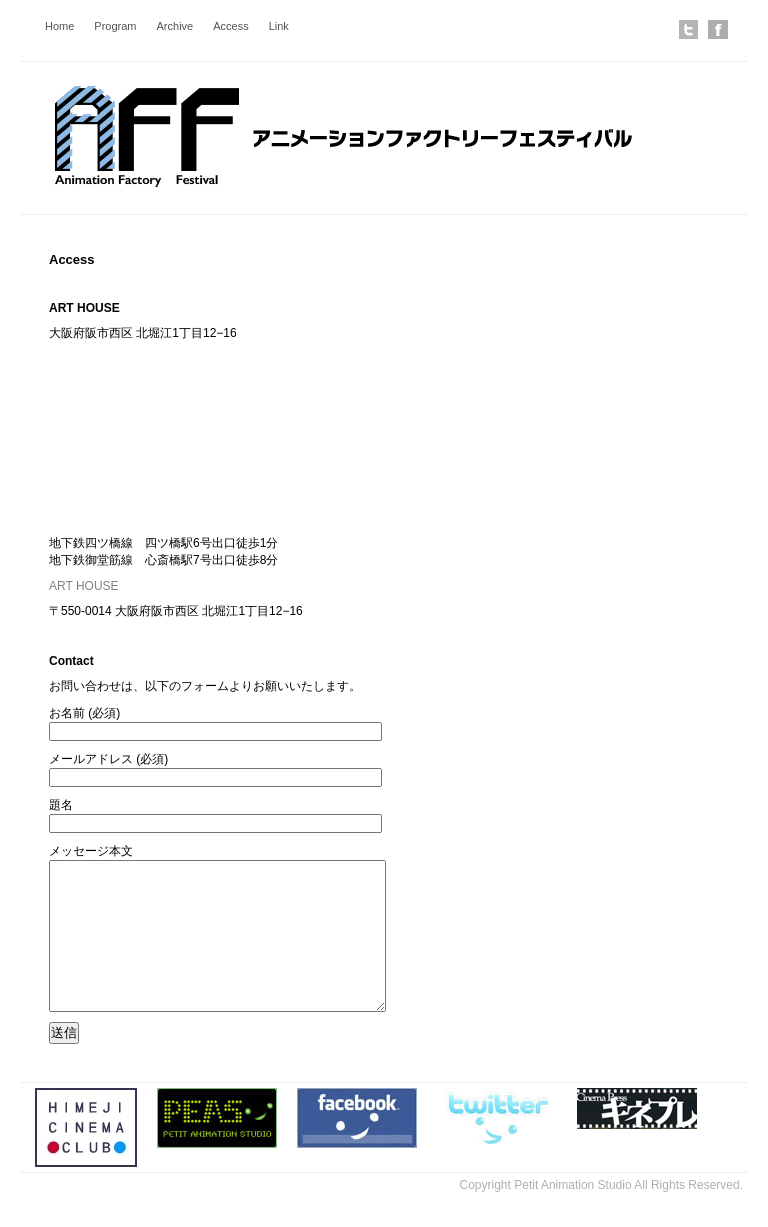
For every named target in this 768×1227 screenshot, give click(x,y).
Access (230, 26)
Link (279, 26)
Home (59, 26)
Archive (175, 26)
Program (115, 26)
